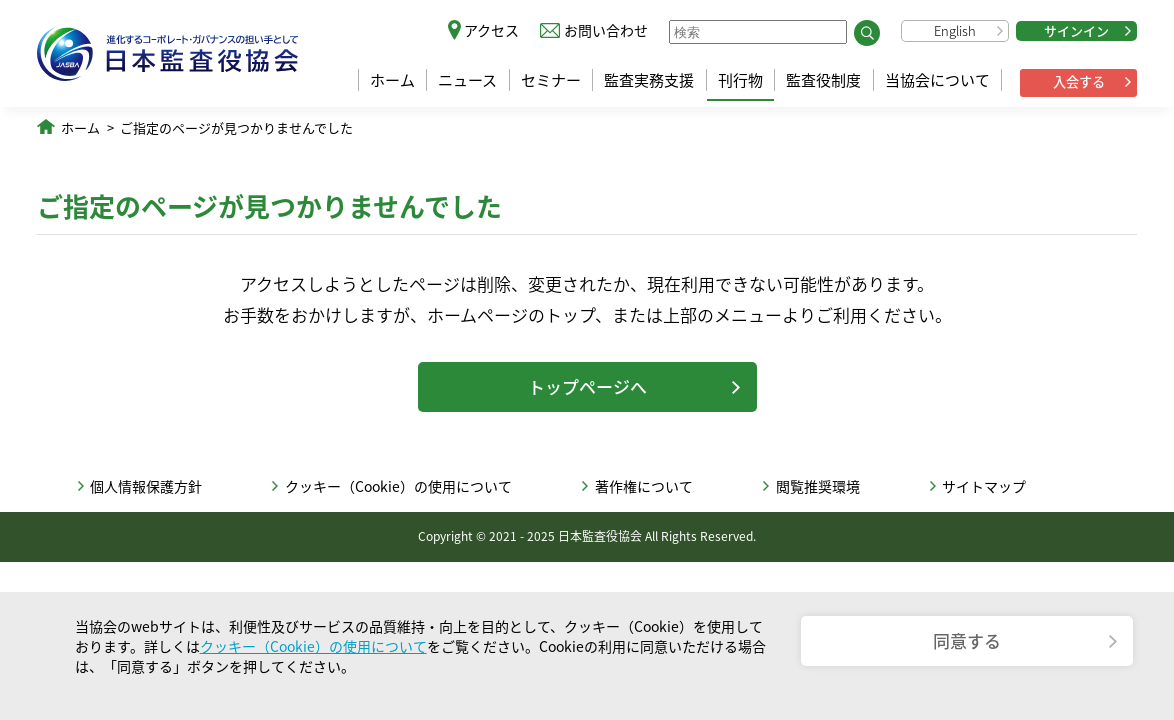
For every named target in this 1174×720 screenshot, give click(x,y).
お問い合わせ (606, 30)
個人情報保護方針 (146, 486)
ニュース (467, 80)
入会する (1079, 81)
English (955, 30)
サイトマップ (984, 486)
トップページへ (587, 386)
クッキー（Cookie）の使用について (398, 486)
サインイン (1076, 30)
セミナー (551, 80)
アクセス (491, 30)
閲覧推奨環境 (818, 486)
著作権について (644, 486)
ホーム (392, 80)
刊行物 (740, 80)
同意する (967, 640)
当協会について (937, 80)
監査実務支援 (649, 80)
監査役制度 (823, 80)
